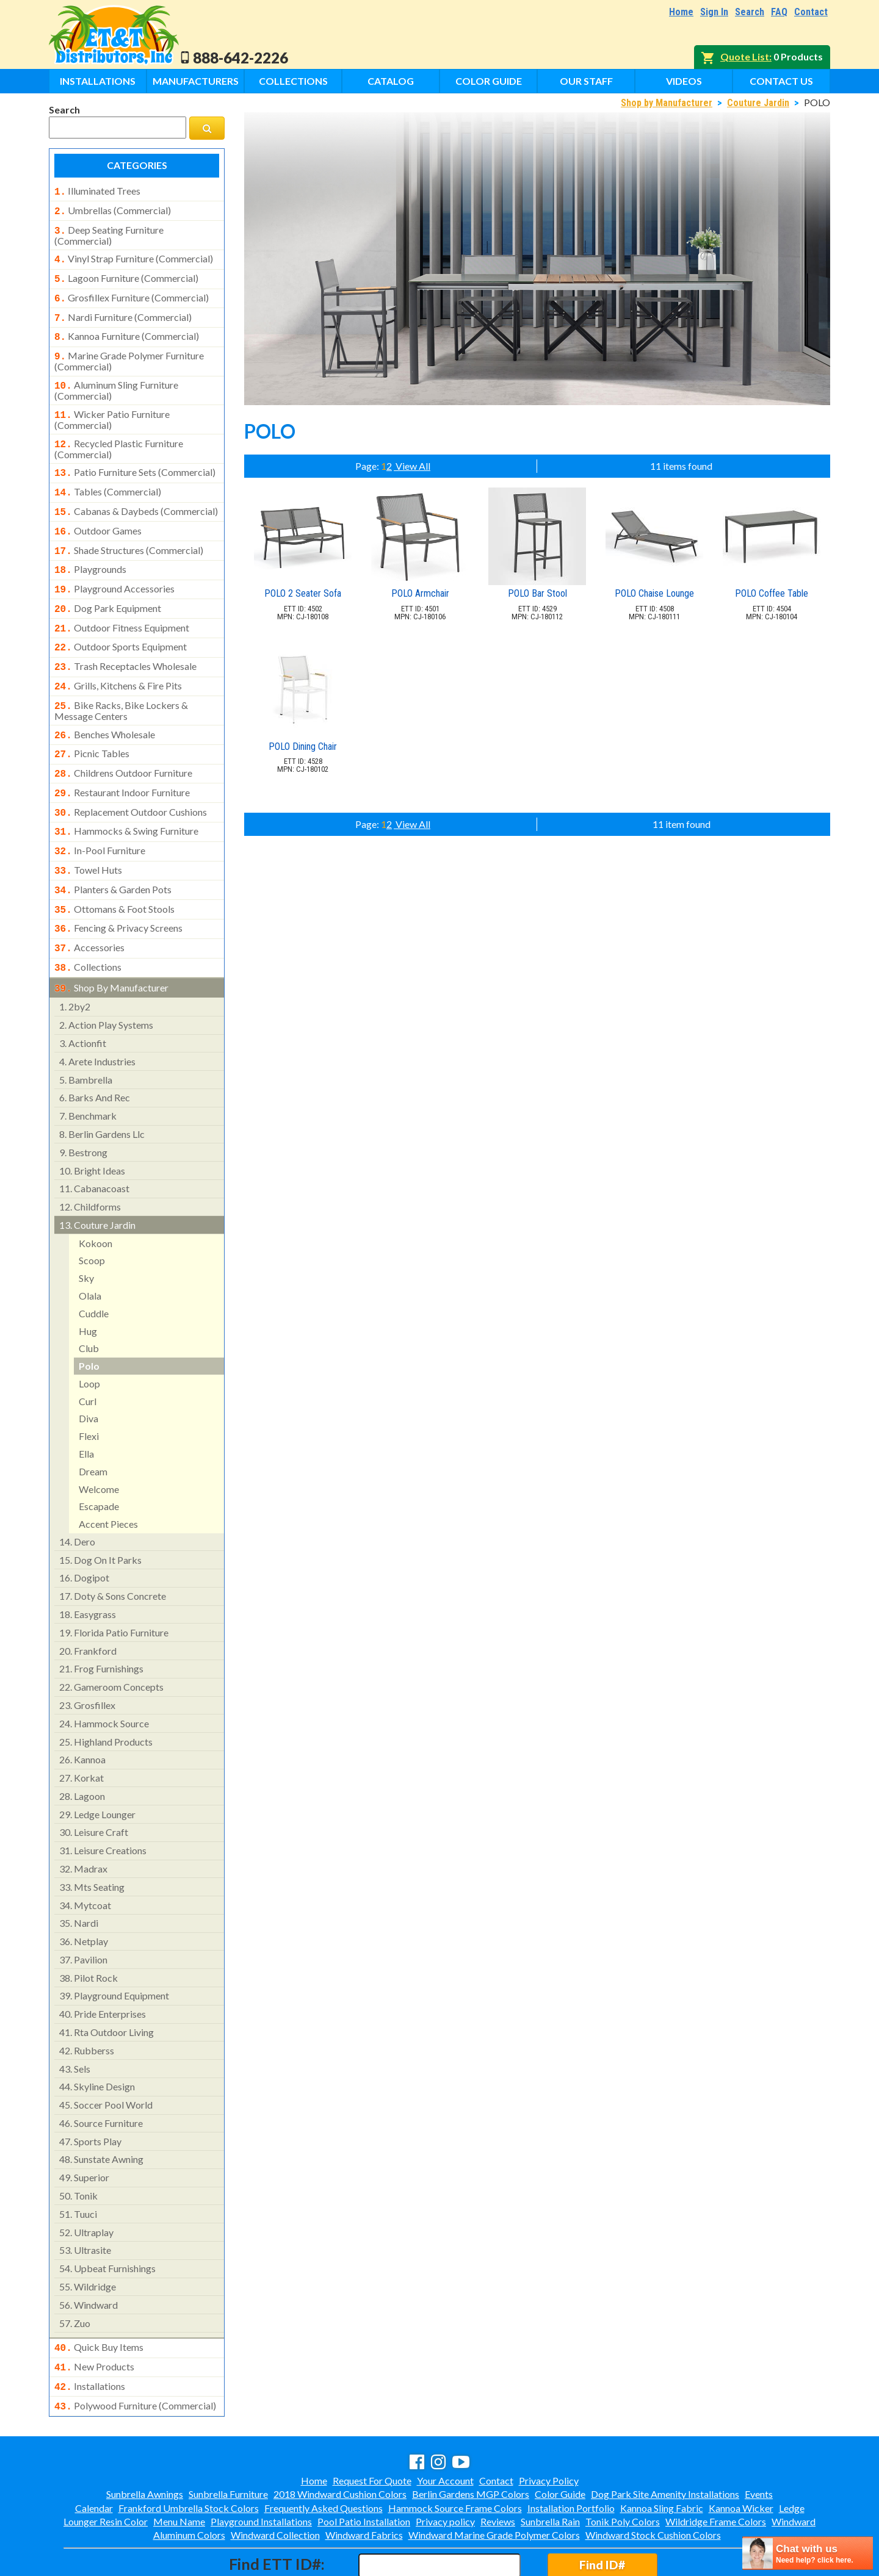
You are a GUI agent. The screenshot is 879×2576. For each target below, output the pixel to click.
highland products (106, 1694)
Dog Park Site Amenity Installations (665, 2441)
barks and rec (94, 1050)
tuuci (78, 2166)
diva (88, 1370)
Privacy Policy (549, 2428)
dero (77, 1494)
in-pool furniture (99, 812)
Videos (684, 81)
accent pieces (108, 1476)
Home (681, 12)
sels (74, 2021)
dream (93, 1424)
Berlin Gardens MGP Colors (470, 2441)
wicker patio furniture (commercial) (112, 406)
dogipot (84, 1530)
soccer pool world (106, 2057)
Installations (98, 81)
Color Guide (488, 81)
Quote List (744, 56)
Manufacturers (196, 81)
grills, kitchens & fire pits (118, 657)
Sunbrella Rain (550, 2469)
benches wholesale (104, 704)
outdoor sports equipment (120, 621)
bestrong (83, 1104)
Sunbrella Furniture (228, 2441)
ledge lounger (97, 1766)
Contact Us (781, 81)
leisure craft (93, 1784)
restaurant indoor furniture (122, 758)
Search (749, 12)
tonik (78, 2148)
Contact (811, 12)
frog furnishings (101, 1621)
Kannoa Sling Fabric (661, 2455)
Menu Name (179, 2469)
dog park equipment (107, 585)
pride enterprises (102, 1966)
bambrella (85, 1032)
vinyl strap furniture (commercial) (133, 255)
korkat (81, 1730)
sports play (90, 2093)
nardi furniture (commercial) (123, 310)
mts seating (92, 1839)
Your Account (445, 2428)
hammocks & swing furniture (126, 794)
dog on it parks (100, 1512)
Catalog (390, 81)
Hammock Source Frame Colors (455, 2455)
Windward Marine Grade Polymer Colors (494, 2482)
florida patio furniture (113, 1585)
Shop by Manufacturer (666, 103)
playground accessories (114, 567)
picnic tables (91, 722)
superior (84, 2129)
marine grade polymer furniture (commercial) (129, 350)
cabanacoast (94, 1140)
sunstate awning (101, 2111)
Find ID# (602, 2512)
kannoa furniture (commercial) (126, 327)
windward (88, 2257)
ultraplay (86, 2184)
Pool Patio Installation (363, 2469)
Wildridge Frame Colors (715, 2469)
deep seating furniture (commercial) (109, 232)
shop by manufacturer (111, 941)
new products (94, 2318)
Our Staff (586, 81)
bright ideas (92, 1123)
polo (89, 1318)
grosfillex (87, 1657)
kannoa (82, 1712)
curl (87, 1353)
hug (88, 1283)
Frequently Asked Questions (323, 2455)
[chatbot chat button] (807, 2553)
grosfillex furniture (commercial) (131, 291)
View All (412, 466)
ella (86, 1406)
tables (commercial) (107, 476)
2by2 (74, 959)
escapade (99, 1458)
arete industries (97, 1014)
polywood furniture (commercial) (135, 2354)
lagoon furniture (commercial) (126, 273)
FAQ (779, 12)
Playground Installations (261, 2469)
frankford (88, 1603)
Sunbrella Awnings (144, 2441)
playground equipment (114, 1948)
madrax (83, 1821)
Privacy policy (445, 2469)
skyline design (97, 2039)
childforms (90, 1159)
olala (90, 1248)
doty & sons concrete (112, 1548)
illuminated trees (97, 191)
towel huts (88, 831)
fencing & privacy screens (118, 885)
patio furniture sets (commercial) (134, 457)
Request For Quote (372, 2428)
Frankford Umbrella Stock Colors (188, 2455)
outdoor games (98, 512)
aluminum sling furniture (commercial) (116, 378)
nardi (78, 1875)
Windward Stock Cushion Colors (653, 2482)
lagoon (82, 1748)
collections (87, 922)
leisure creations (102, 1802)
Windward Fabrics (364, 2482)
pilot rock (88, 1930)
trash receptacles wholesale (125, 639)
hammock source (104, 1676)
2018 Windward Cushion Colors (340, 2441)
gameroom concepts (111, 1639)
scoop (92, 1212)
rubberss (86, 2003)
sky (86, 1230)
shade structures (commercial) (128, 531)
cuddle (94, 1266)
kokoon (95, 1195)
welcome (99, 1441)
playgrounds (90, 548)
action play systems (106, 977)
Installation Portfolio (571, 2455)
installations (89, 2336)
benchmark (88, 1068)
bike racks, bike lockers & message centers (121, 680)
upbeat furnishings (107, 2220)
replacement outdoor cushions (130, 776)
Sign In (714, 12)
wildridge (87, 2239)
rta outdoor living (106, 1984)
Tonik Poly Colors (622, 2469)
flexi (89, 1388)
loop (89, 1336)
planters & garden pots (113, 849)
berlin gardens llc (102, 1086)
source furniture (101, 2075)
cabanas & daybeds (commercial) (136, 494)
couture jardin (97, 1177)
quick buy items (98, 2299)
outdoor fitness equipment (121, 603)
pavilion (83, 1912)
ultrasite (85, 2202)
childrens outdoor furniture (123, 740)
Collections (293, 81)
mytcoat (85, 1857)
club (89, 1300)
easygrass (87, 1566)
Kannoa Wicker (741, 2455)
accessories (89, 903)
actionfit (82, 995)
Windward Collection (275, 2482)
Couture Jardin (758, 103)
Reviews (497, 2469)
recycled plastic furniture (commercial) (118, 434)
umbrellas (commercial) (112, 209)
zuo (74, 2275)
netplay (83, 1893)
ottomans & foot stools (114, 867)
